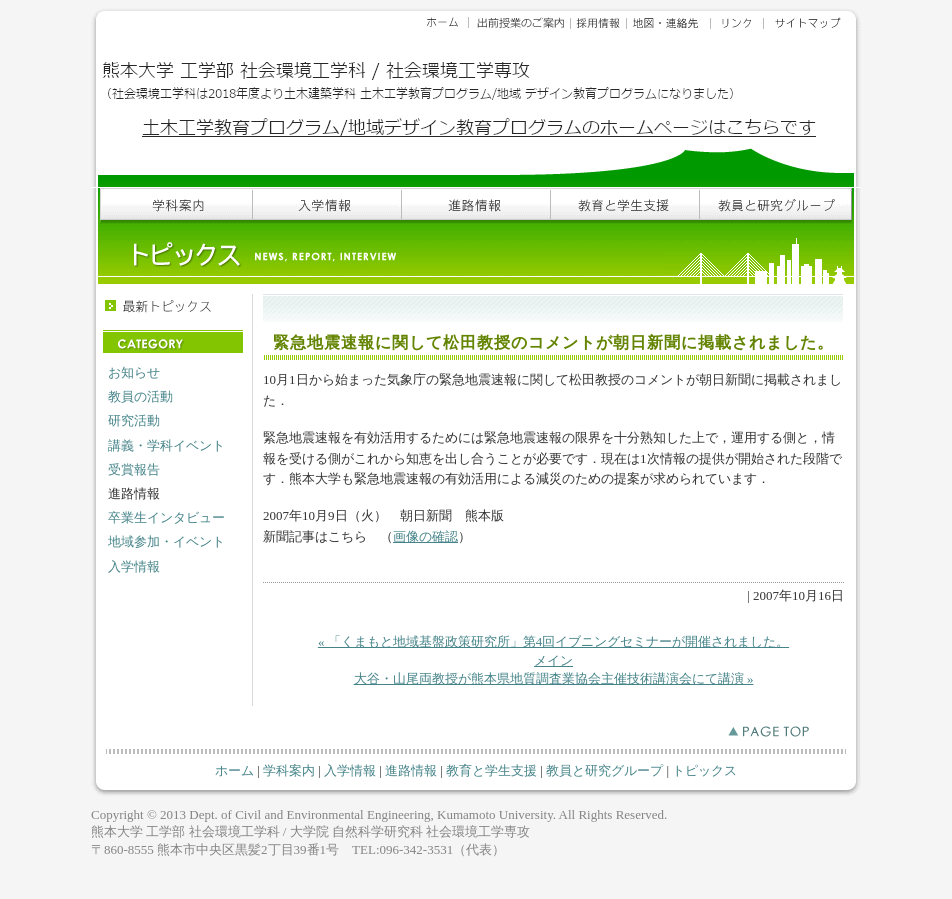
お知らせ (134, 372)
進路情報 (411, 770)
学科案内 (289, 770)
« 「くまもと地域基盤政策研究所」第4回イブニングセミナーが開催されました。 (553, 641)
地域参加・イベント (166, 541)
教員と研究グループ (604, 770)
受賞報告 (134, 469)
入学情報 (134, 566)
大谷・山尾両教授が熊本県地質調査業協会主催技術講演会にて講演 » (554, 678)
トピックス (704, 770)
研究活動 (134, 420)
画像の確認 (425, 536)
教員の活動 (140, 396)
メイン (553, 660)
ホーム (234, 770)
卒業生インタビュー (166, 517)
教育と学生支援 (491, 770)
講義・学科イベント (166, 445)
